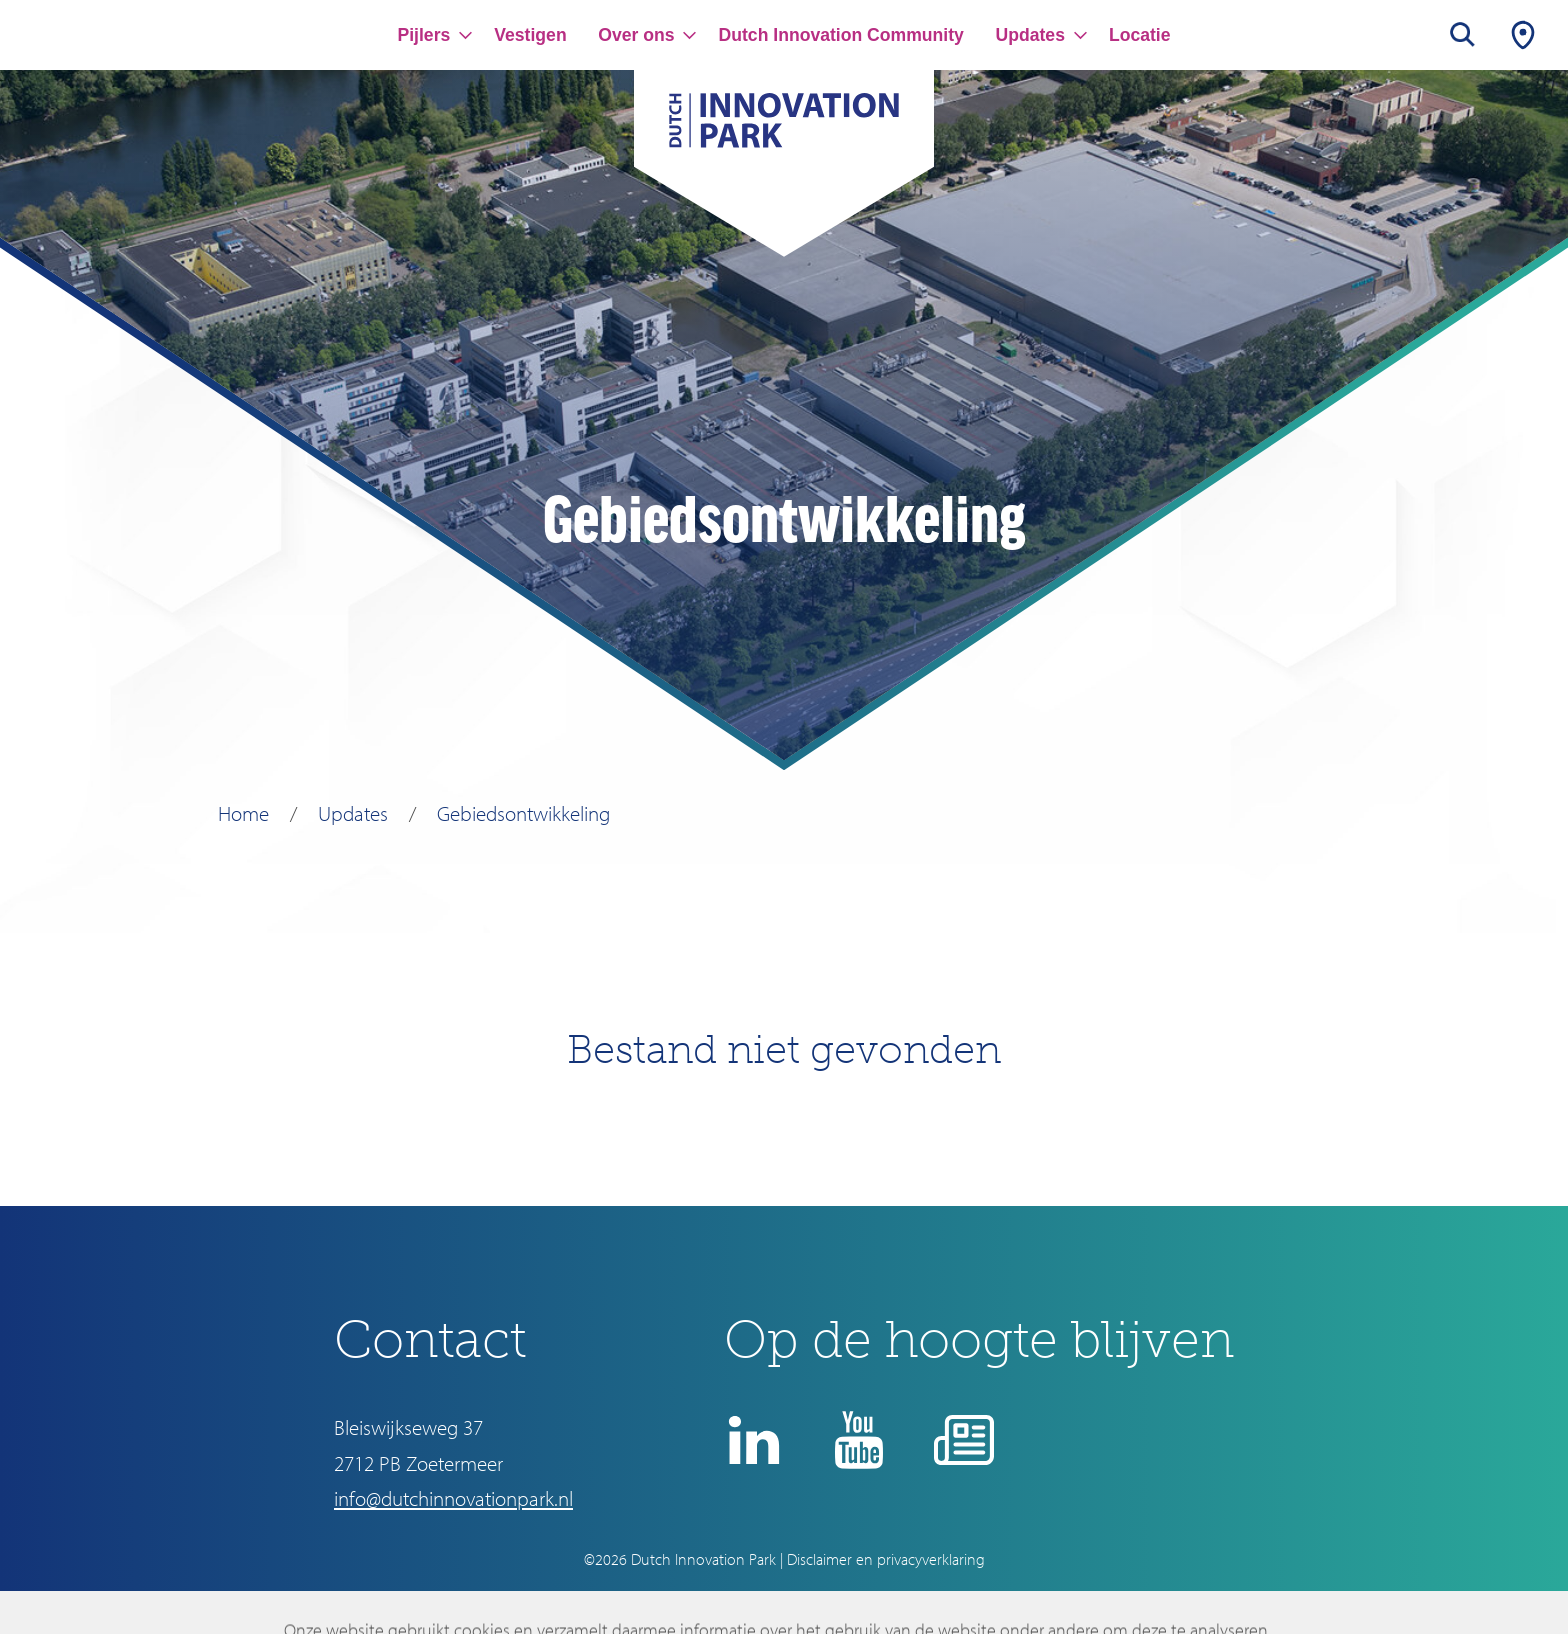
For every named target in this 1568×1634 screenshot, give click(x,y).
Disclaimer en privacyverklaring (886, 1559)
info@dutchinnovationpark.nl (453, 1498)
